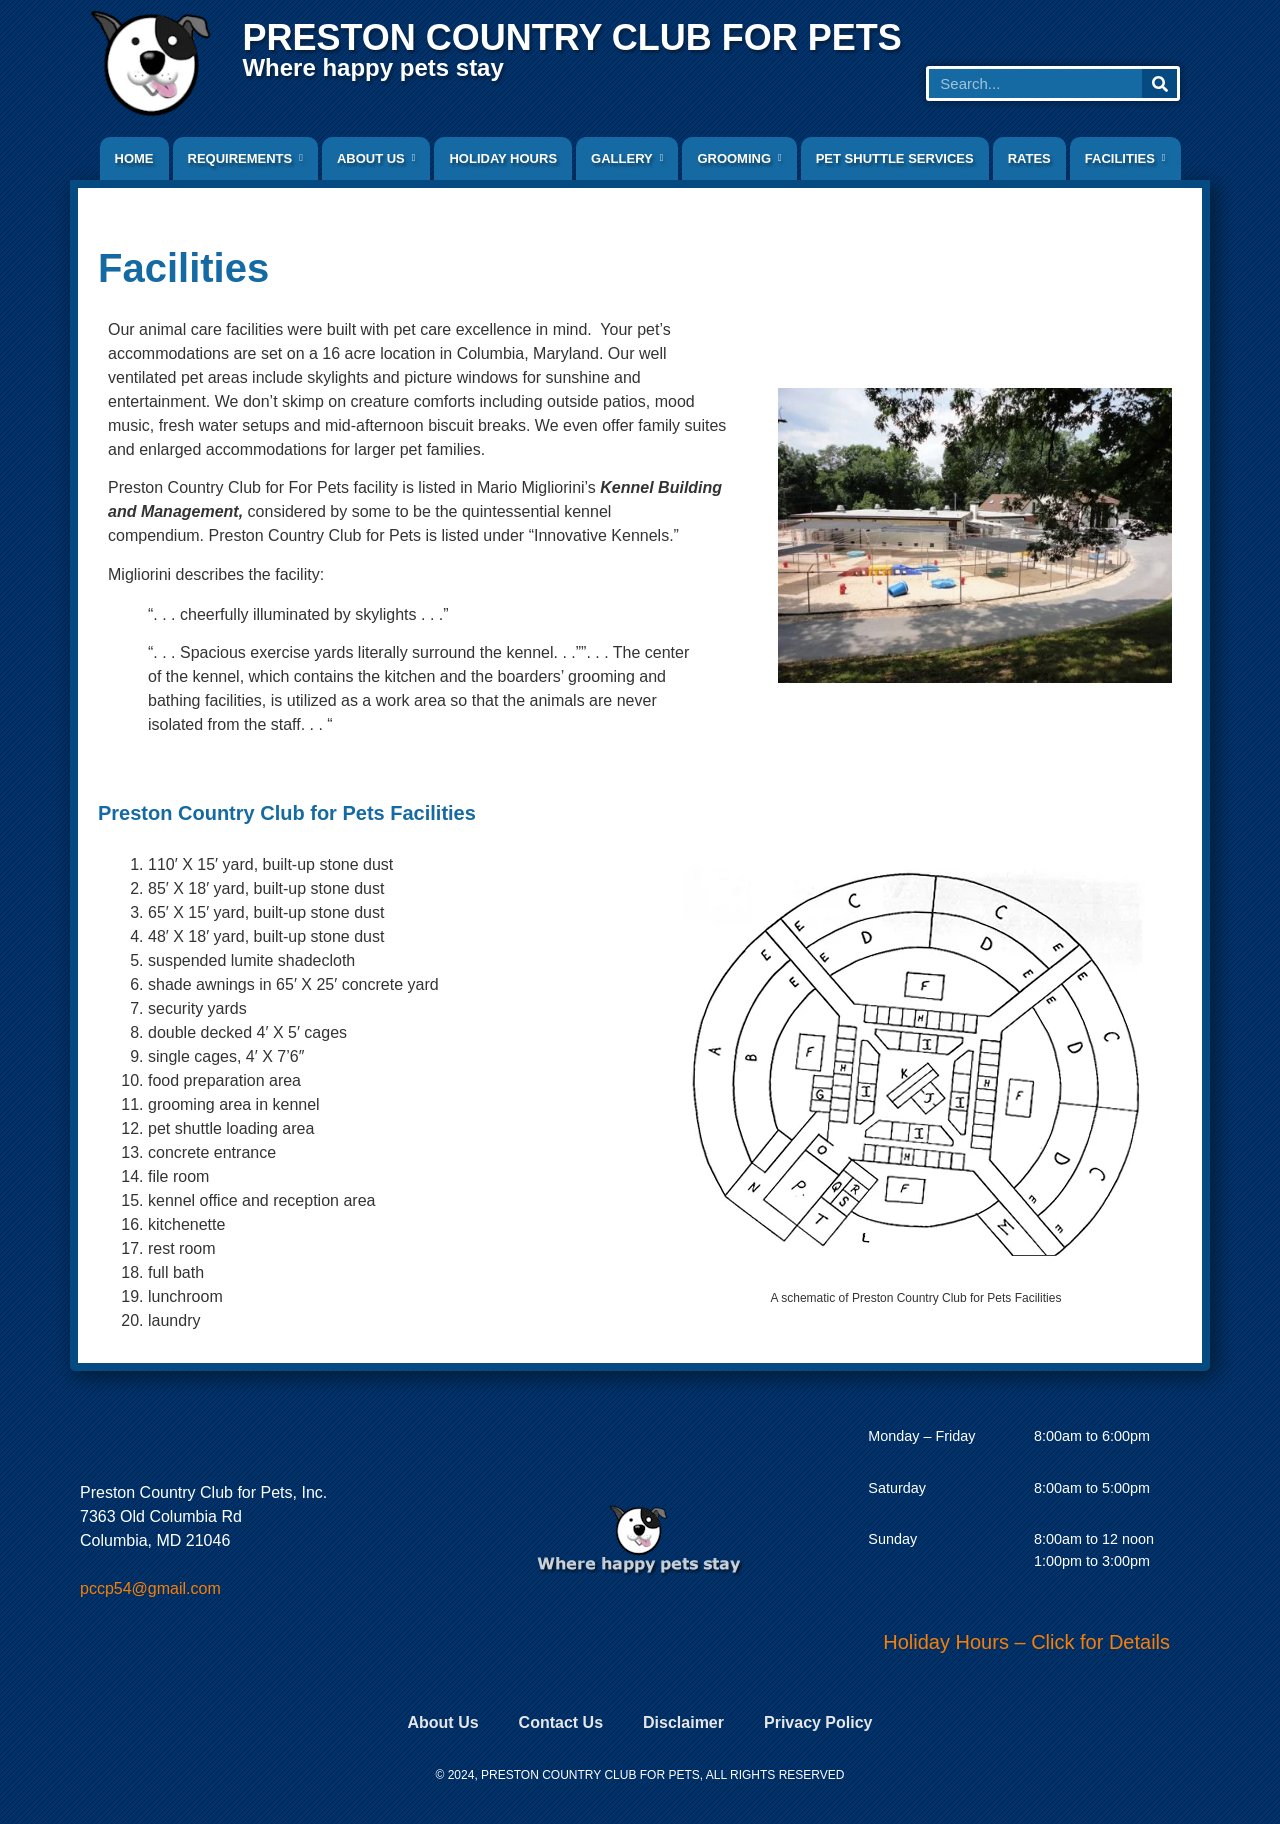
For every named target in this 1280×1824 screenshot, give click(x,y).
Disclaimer (683, 1722)
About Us (442, 1722)
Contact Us (561, 1722)
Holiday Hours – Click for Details (1026, 1642)
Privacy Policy (818, 1722)
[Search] (1159, 83)
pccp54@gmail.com (150, 1588)
